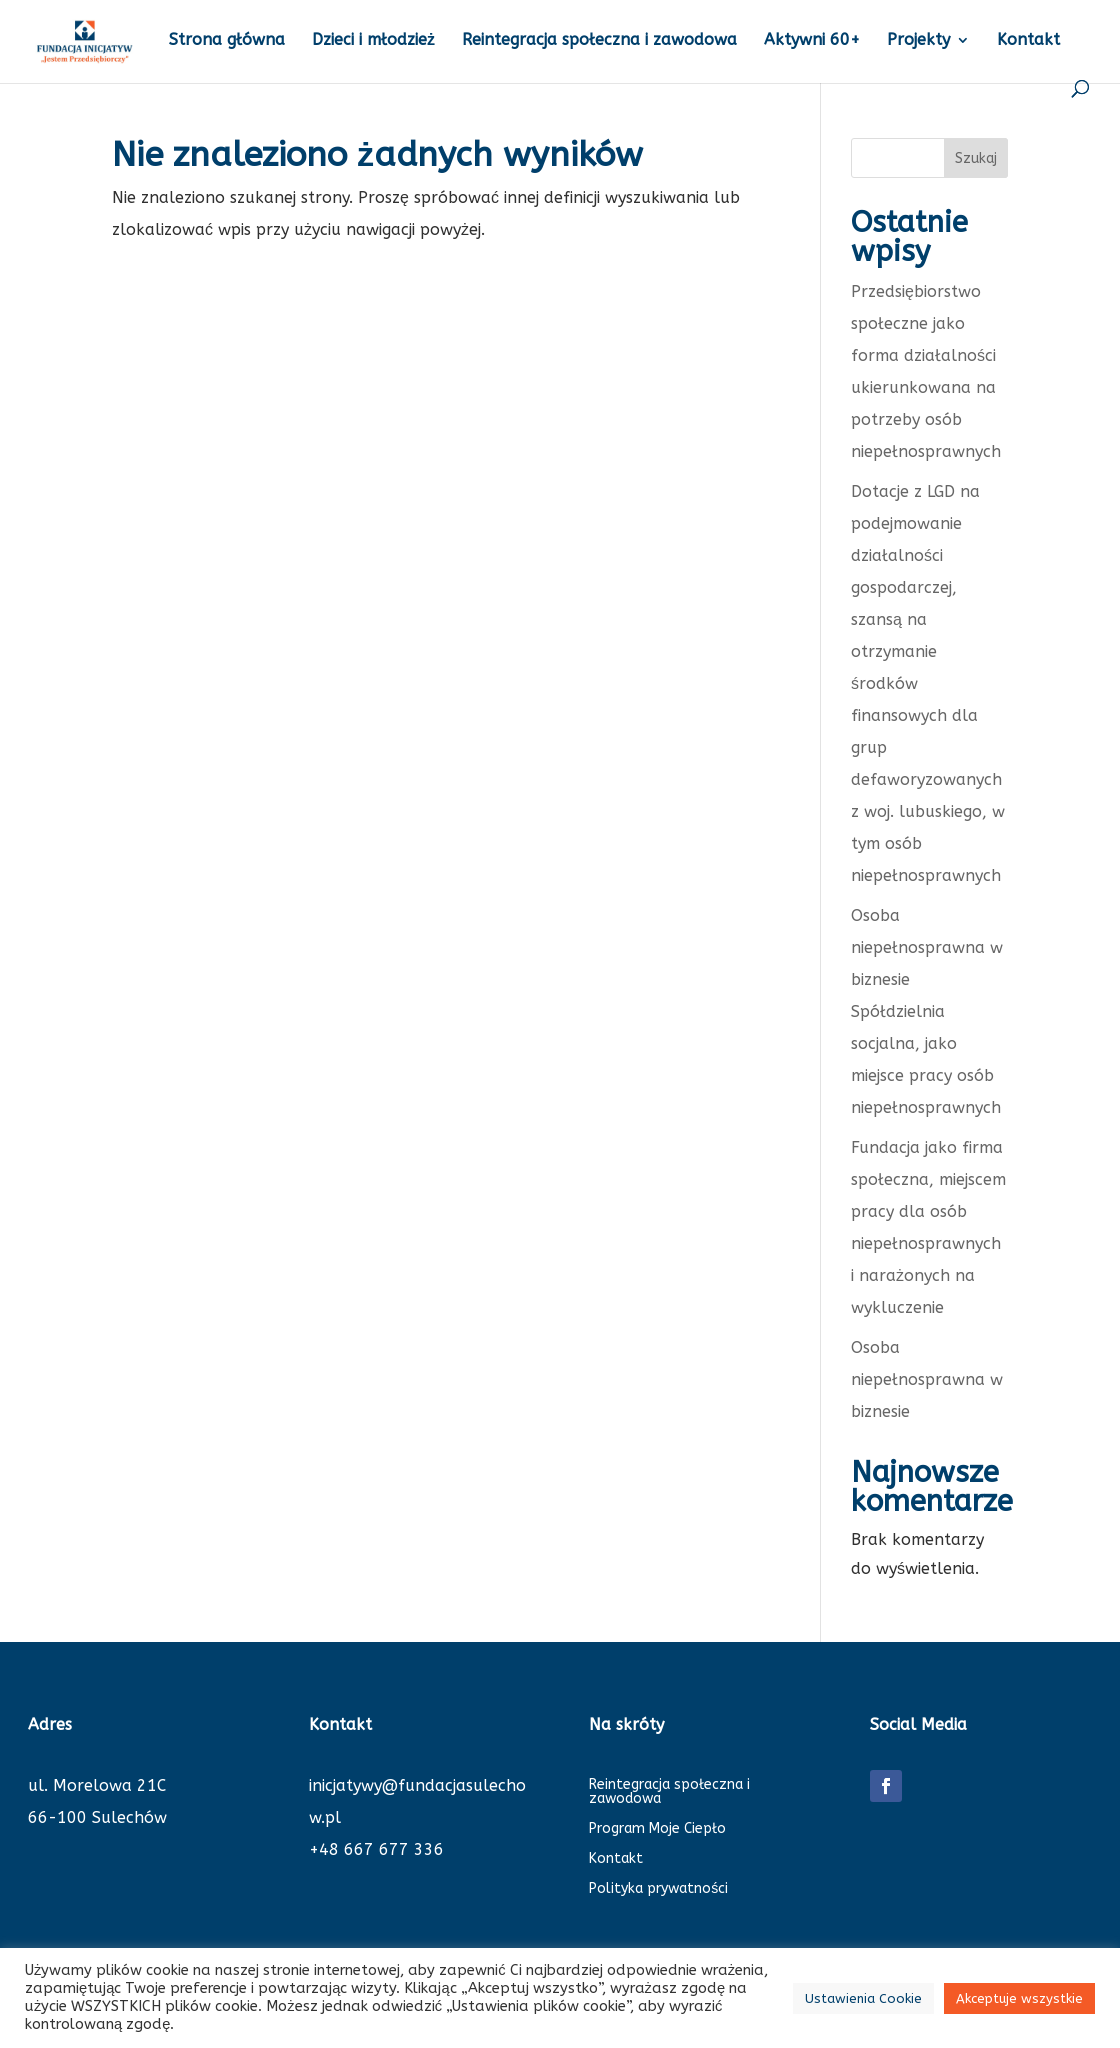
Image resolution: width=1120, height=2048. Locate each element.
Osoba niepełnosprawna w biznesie (927, 1379)
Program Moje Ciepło (657, 1829)
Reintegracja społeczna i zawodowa (599, 41)
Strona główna (227, 41)
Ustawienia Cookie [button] (863, 1998)
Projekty (918, 41)
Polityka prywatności (658, 1889)
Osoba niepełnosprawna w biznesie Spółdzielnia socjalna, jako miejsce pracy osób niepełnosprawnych (927, 1011)
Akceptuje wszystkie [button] (1019, 1998)
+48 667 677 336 (376, 1849)
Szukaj (976, 158)
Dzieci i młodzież (373, 41)
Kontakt (1028, 41)
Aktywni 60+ (812, 41)
